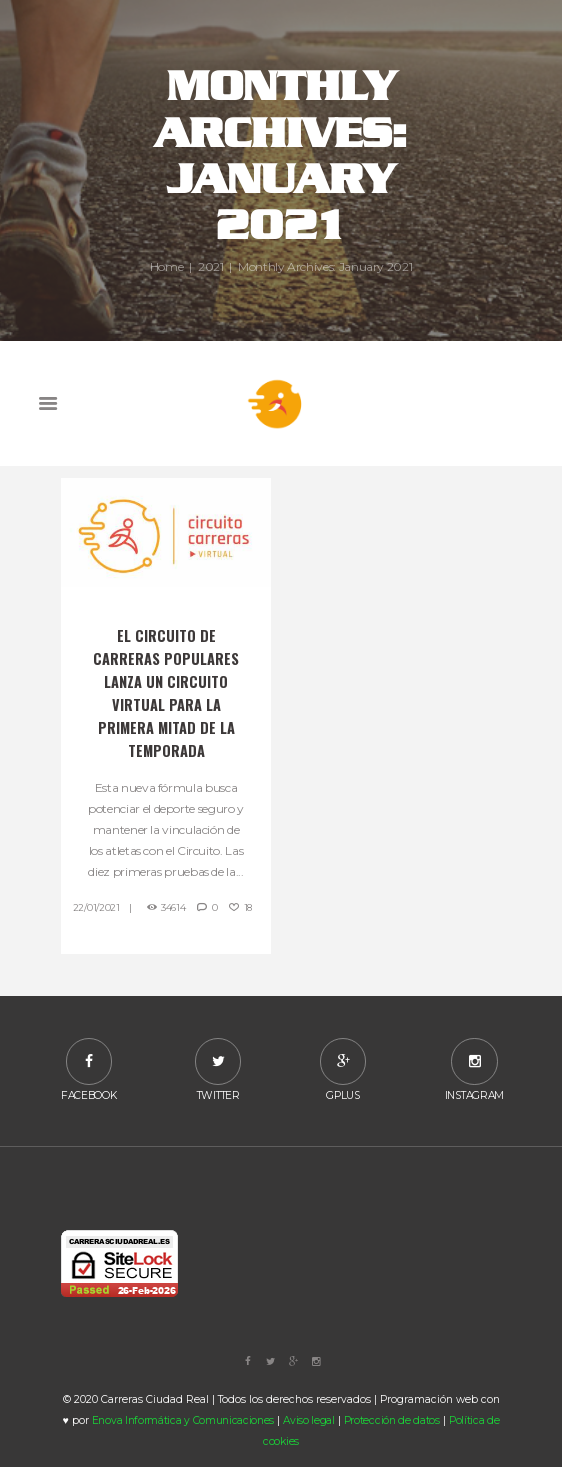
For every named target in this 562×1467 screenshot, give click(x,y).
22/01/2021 (96, 907)
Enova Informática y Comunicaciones (183, 1420)
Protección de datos (392, 1420)
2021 (211, 266)
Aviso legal (309, 1420)
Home (167, 266)
